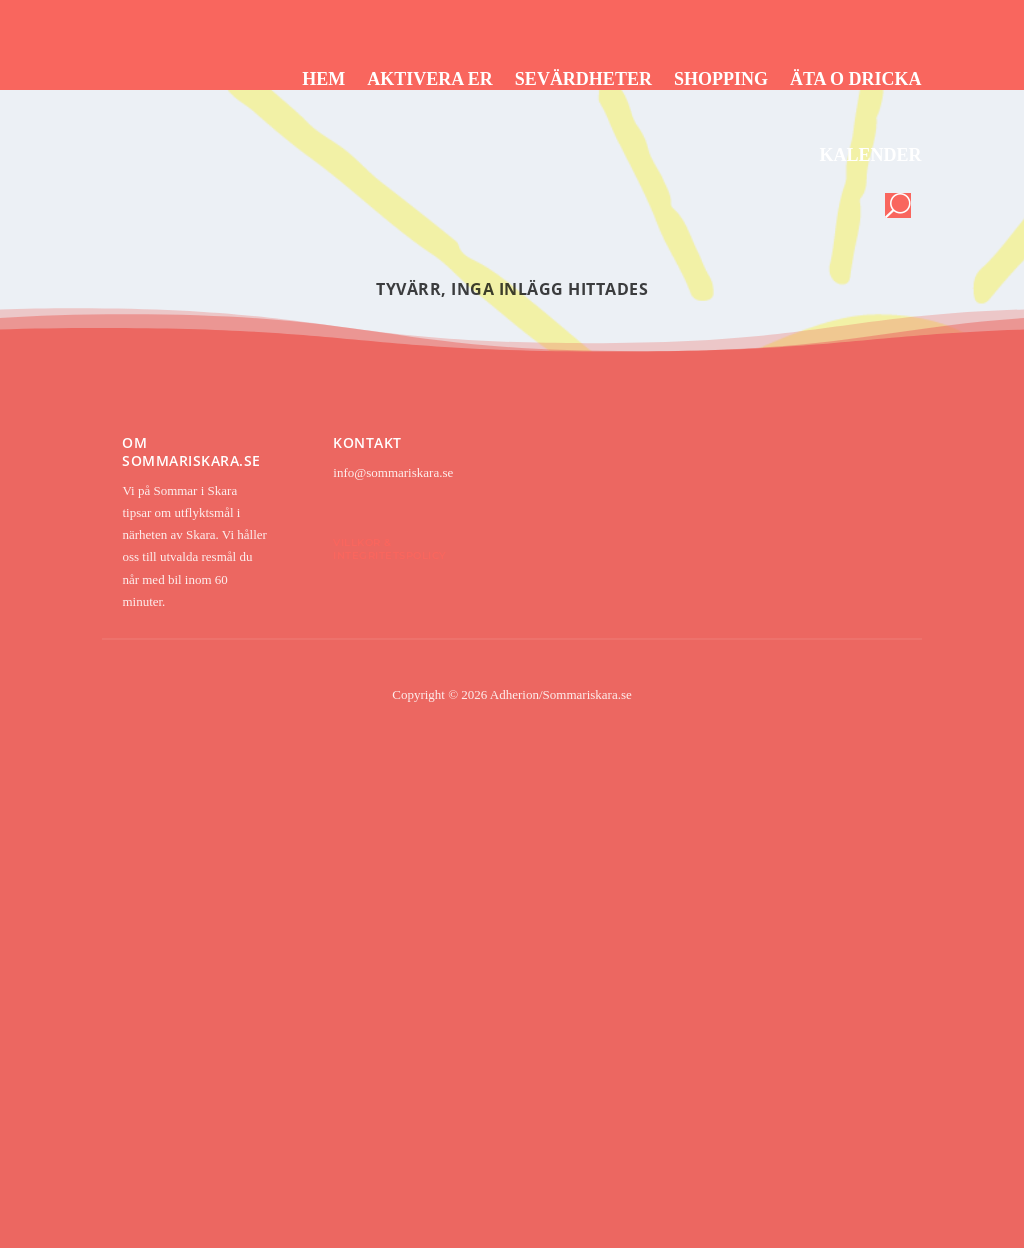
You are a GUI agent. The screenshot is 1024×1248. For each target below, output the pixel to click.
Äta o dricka (856, 79)
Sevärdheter (583, 79)
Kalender (871, 155)
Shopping (721, 79)
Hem (323, 79)
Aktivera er (430, 79)
